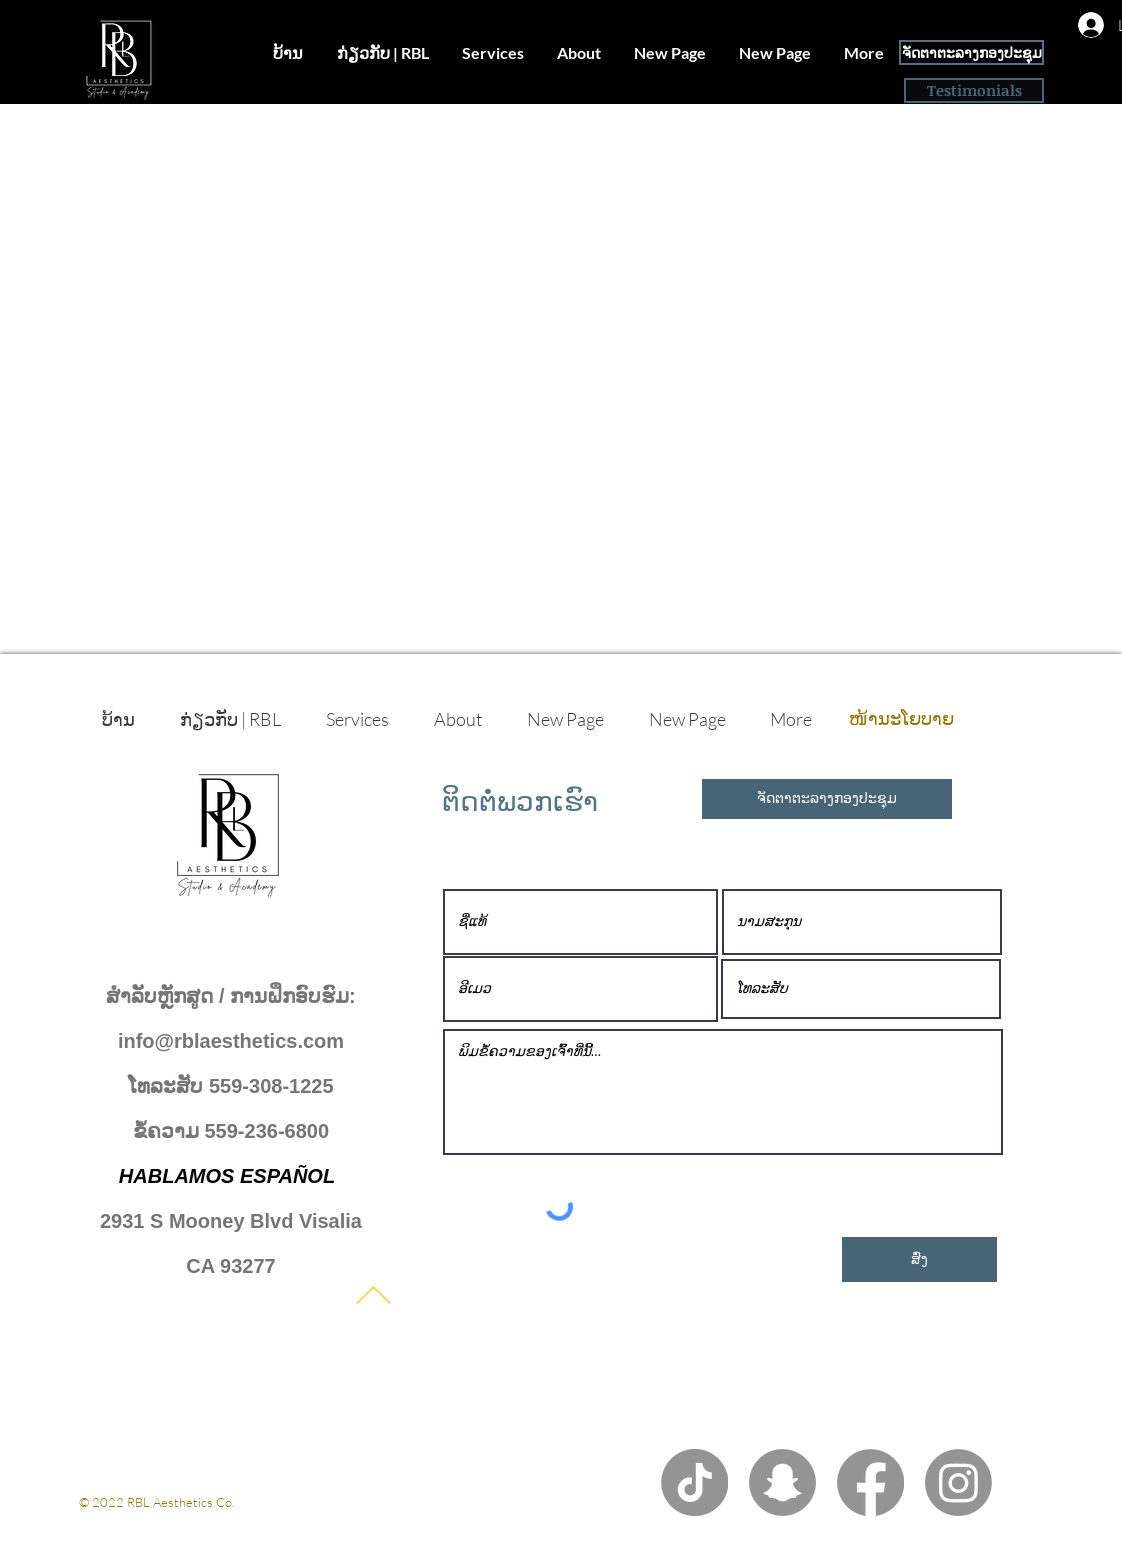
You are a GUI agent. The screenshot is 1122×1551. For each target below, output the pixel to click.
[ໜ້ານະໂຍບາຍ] (901, 719)
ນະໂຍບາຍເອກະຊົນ (130, 1520)
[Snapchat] (782, 1482)
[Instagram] (958, 1482)
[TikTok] (694, 1482)
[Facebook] (870, 1482)
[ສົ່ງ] (919, 1259)
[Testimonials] (974, 90)
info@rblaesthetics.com (231, 1041)
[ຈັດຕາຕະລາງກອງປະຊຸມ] (971, 52)
